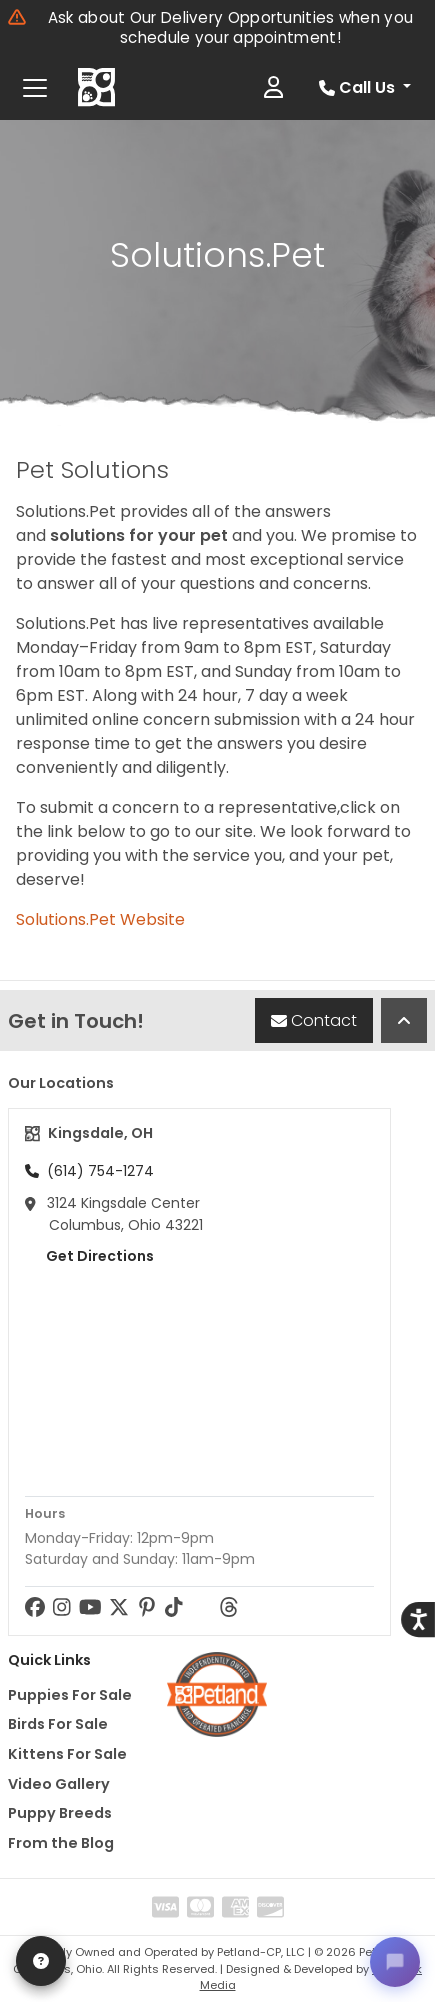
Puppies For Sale (70, 1695)
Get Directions (89, 1256)
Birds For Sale (58, 1724)
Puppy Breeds (60, 1813)
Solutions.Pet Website (100, 919)
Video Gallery (59, 1784)
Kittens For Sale (67, 1754)
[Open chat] (395, 1962)
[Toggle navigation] (35, 88)
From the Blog (61, 1843)
